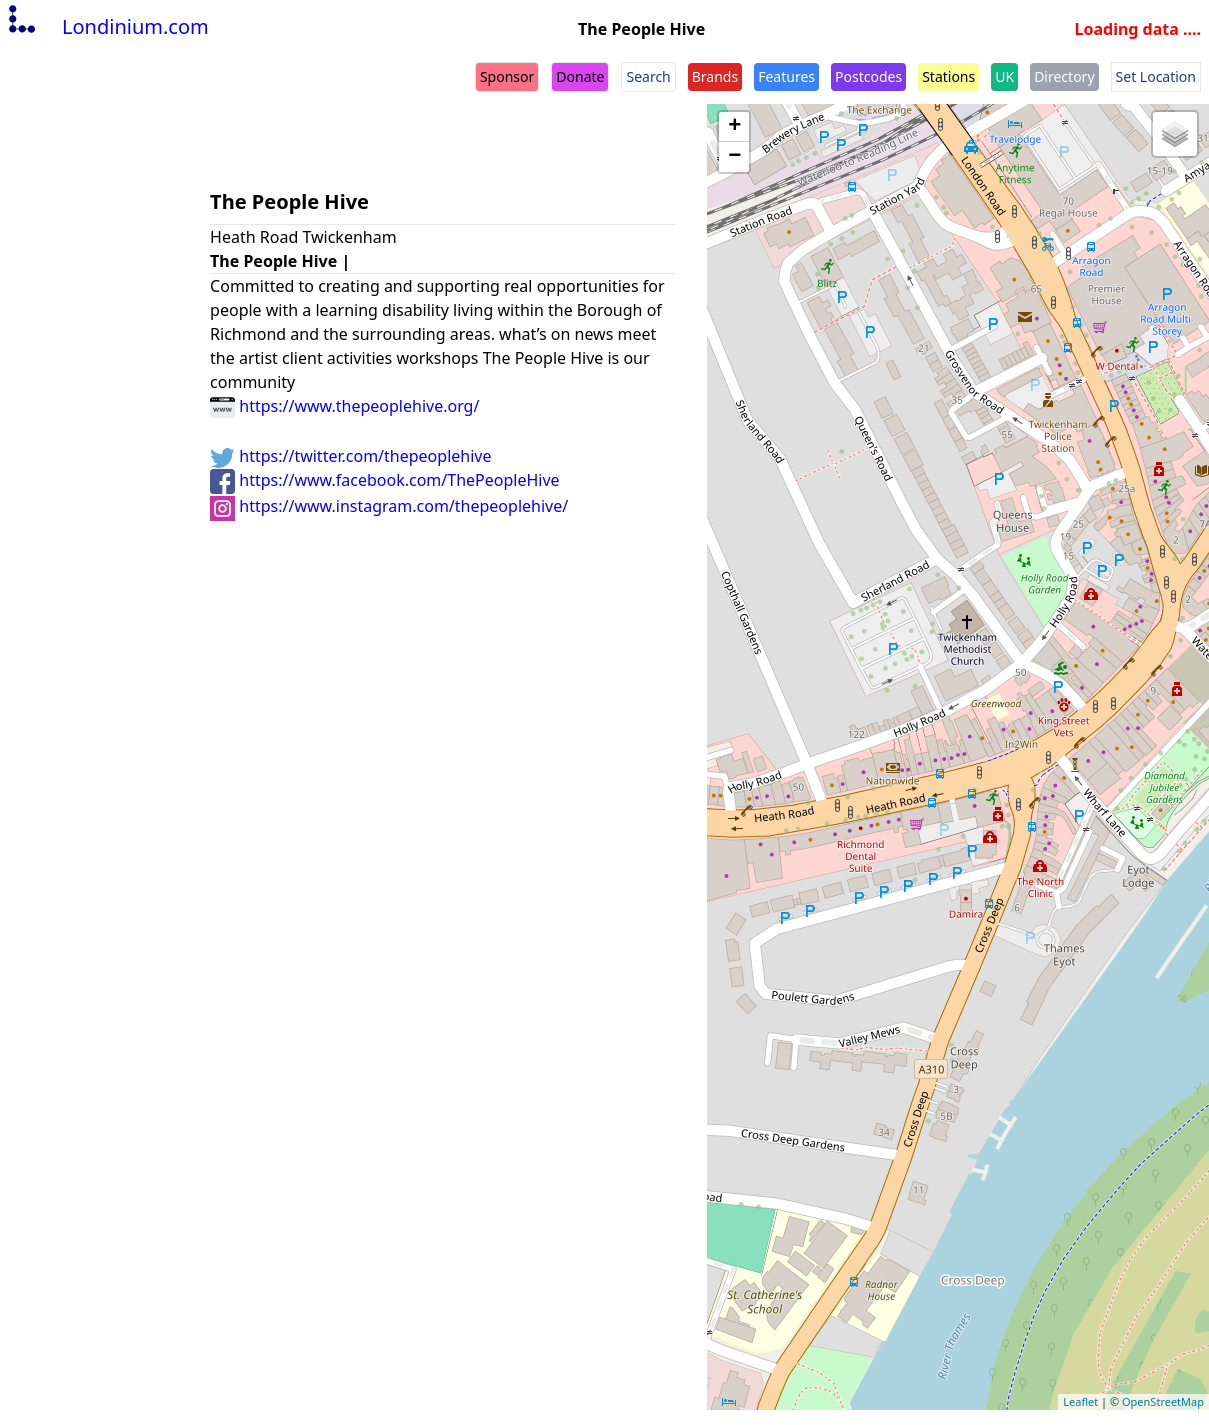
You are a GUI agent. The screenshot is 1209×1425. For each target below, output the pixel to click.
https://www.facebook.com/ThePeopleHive (384, 480)
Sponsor (507, 76)
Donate (580, 76)
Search (648, 76)
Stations (948, 76)
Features (786, 76)
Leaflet (1080, 1401)
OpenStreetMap (1163, 1401)
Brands (715, 76)
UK (1004, 76)
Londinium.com (106, 26)
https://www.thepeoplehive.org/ (344, 406)
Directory (1064, 76)
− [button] (734, 157)
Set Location (1156, 76)
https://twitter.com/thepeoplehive (350, 456)
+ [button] (734, 127)
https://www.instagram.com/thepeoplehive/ (389, 506)
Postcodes (868, 76)
